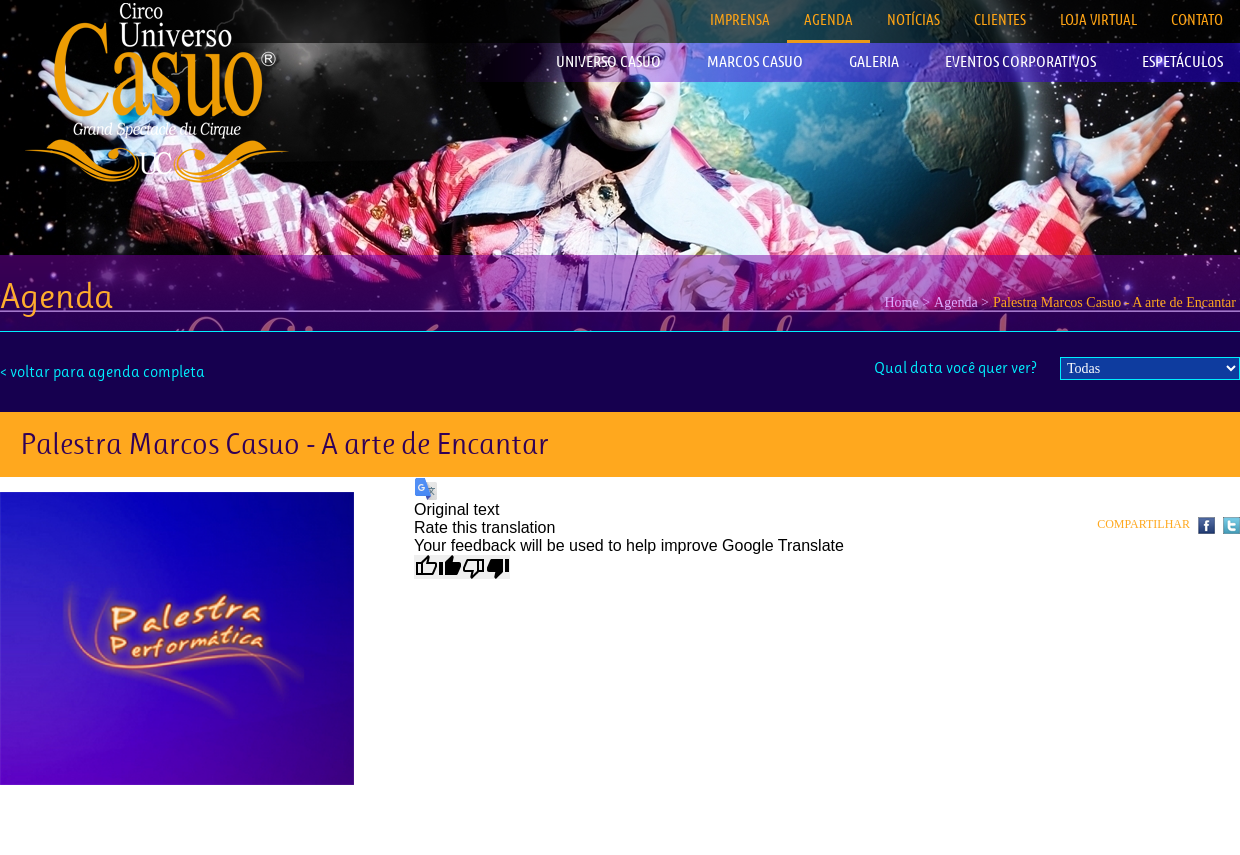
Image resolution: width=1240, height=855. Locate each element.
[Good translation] (438, 567)
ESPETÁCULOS (1182, 61)
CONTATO (1197, 19)
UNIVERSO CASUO (608, 61)
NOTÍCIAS (913, 19)
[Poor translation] (486, 567)
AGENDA (828, 19)
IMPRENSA (740, 19)
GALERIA (874, 61)
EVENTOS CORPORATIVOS (1020, 61)
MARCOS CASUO (755, 61)
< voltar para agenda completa (102, 371)
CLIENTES (1000, 19)
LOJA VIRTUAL (1098, 19)
